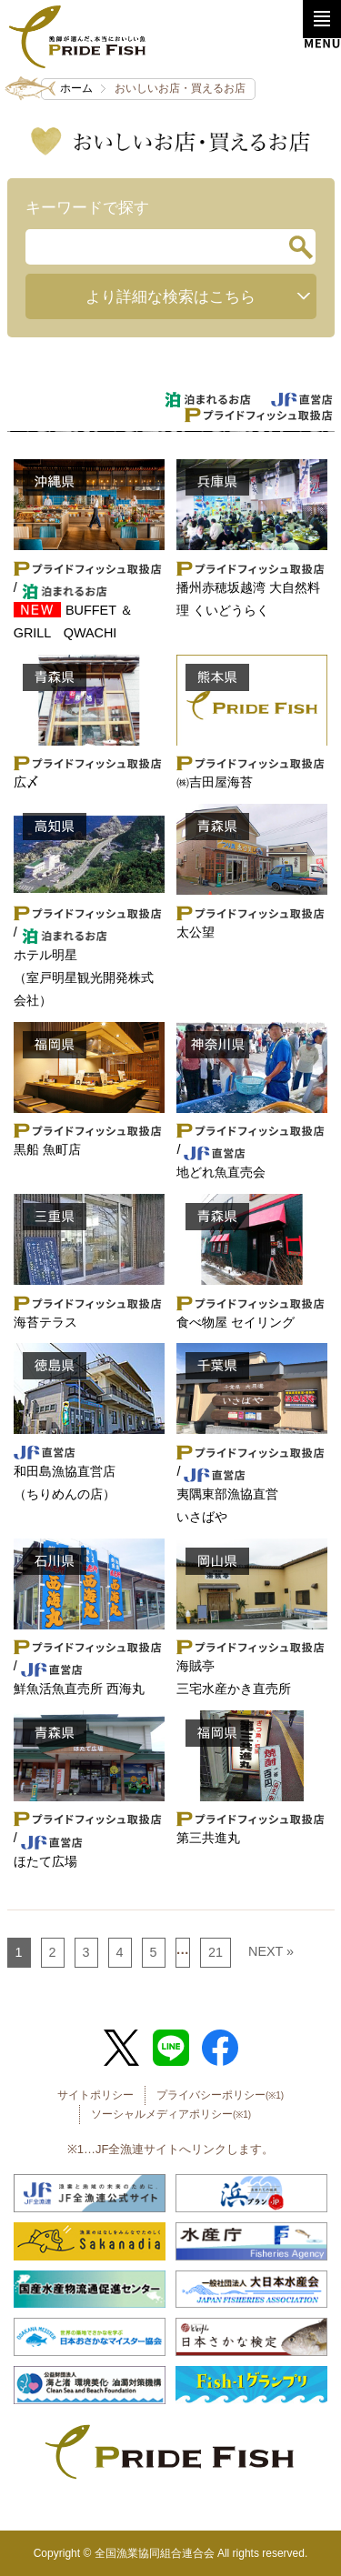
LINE (171, 2048)
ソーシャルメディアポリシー (171, 2114)
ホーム (76, 88)
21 (215, 1952)
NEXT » (271, 1951)
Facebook (220, 2048)
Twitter (121, 2048)
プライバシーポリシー (220, 2095)
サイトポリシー (95, 2095)
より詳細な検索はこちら (170, 296)
